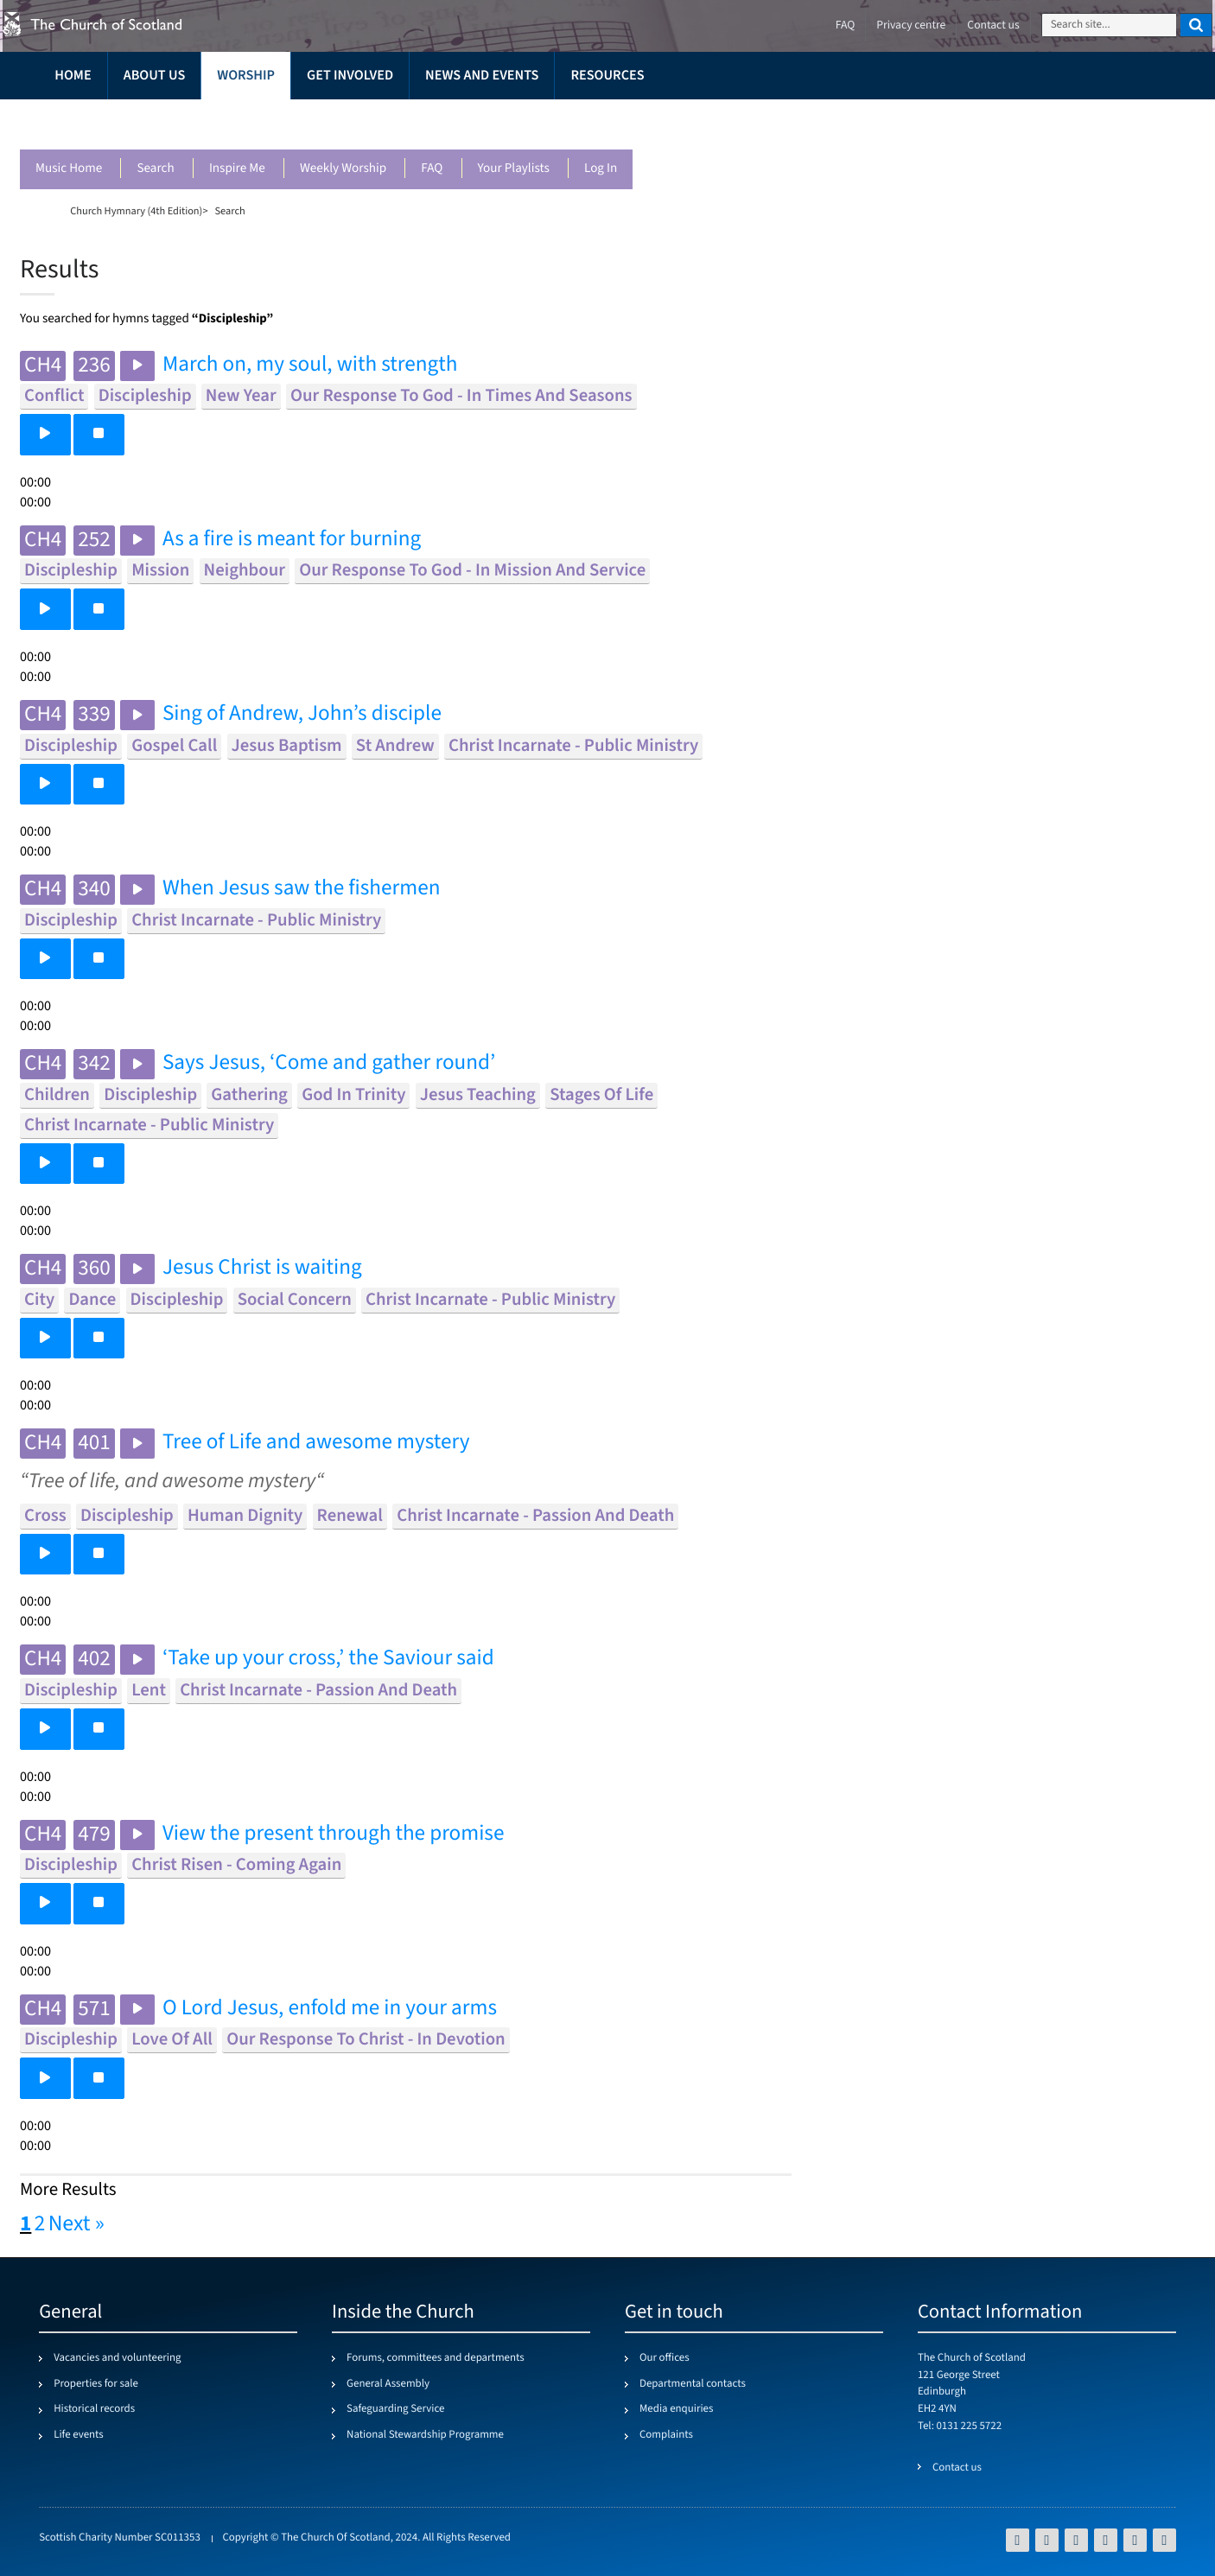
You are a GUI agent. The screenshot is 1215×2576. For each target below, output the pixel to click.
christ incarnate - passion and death (535, 1516)
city (39, 1300)
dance (92, 1300)
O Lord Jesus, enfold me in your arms (329, 2009)
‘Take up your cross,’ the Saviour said (328, 1659)
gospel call (174, 746)
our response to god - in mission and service (472, 570)
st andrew (395, 746)
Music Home (68, 169)
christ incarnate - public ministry (573, 746)
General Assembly (388, 2384)
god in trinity (353, 1095)
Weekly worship (343, 169)
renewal (350, 1516)
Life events (79, 2435)
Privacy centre (910, 25)
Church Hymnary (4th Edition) (136, 211)
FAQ (431, 169)
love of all (172, 2039)
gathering (249, 1095)
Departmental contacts (692, 2384)
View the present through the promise (333, 1834)
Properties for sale (96, 2384)
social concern (295, 1300)
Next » (76, 2224)
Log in (600, 169)
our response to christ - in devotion (366, 2039)
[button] (45, 434)
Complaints (666, 2435)
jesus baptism (287, 746)
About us (155, 76)
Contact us (993, 25)
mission (160, 570)
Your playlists (514, 169)
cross (45, 1516)
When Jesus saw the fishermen (301, 889)
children (57, 1095)
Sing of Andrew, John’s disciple (302, 714)
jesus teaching (478, 1095)
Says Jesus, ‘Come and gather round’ (328, 1063)
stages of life (601, 1095)
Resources (607, 76)
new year (241, 396)
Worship (246, 76)
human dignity (245, 1516)
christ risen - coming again (236, 1865)
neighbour (244, 570)
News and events (481, 76)
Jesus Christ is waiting (262, 1268)
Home (72, 76)
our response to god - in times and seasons (461, 396)
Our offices (664, 2358)
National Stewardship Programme (425, 2435)
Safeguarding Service (395, 2409)
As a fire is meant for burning (291, 540)
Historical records (94, 2409)
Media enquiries (676, 2409)
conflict (54, 396)
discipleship (145, 396)
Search (155, 169)
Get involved (350, 76)
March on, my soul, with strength (310, 365)
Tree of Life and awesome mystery (316, 1443)
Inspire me (237, 169)
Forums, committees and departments (436, 2358)
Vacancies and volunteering (117, 2358)
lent (148, 1690)
